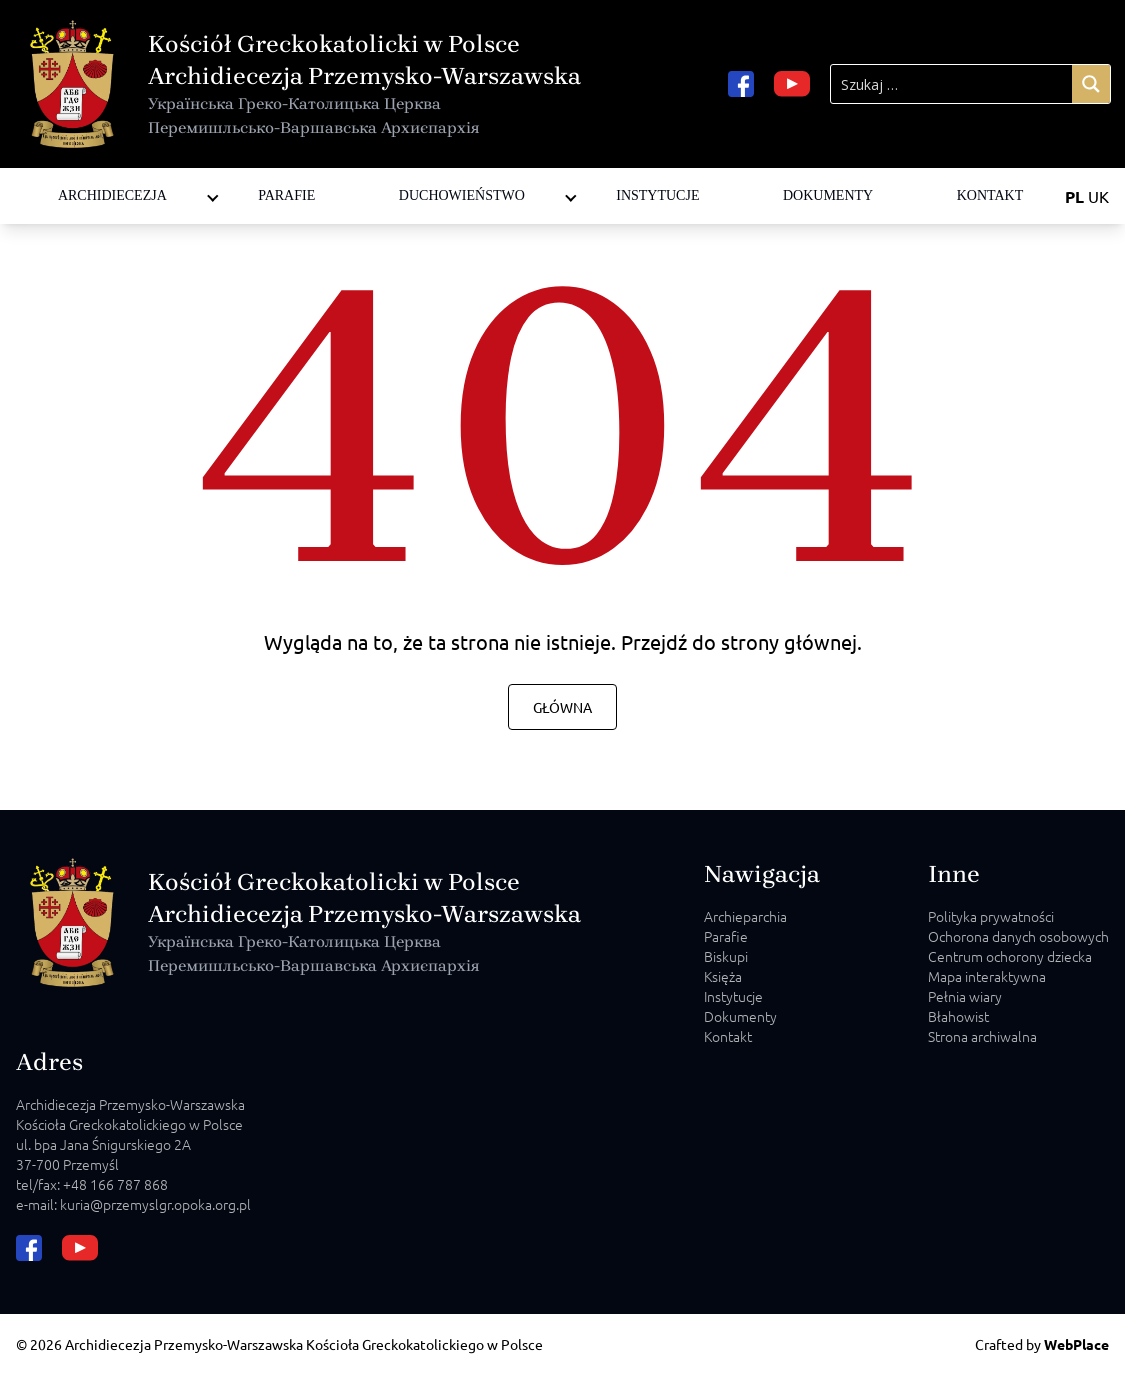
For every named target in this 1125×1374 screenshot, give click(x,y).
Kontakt (990, 195)
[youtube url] (792, 84)
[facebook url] (741, 84)
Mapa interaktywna (987, 976)
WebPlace (1076, 1344)
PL (1074, 196)
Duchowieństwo (462, 195)
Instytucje (657, 195)
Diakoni (421, 175)
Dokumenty (828, 195)
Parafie (286, 195)
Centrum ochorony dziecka (1010, 956)
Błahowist (958, 1016)
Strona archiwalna (982, 1036)
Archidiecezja (112, 195)
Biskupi (726, 956)
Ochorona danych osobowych (1018, 936)
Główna (562, 707)
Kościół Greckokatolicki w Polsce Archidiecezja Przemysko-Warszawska (364, 85)
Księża (723, 976)
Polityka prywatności (991, 916)
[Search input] (951, 84)
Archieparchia (745, 916)
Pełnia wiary (965, 996)
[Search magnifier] (1091, 84)
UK (1098, 196)
